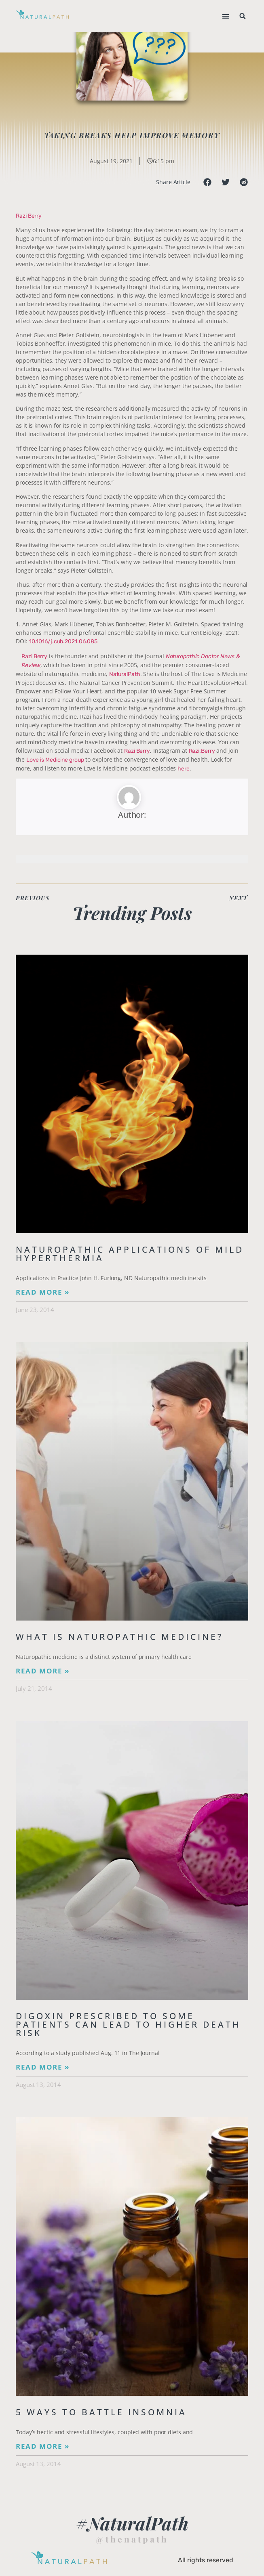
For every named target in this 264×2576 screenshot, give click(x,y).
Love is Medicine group (55, 759)
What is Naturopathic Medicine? (119, 1636)
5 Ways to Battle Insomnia (101, 2412)
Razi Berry (29, 215)
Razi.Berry (202, 750)
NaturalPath (124, 674)
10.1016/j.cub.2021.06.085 (63, 641)
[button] (225, 16)
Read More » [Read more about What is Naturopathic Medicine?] (43, 1671)
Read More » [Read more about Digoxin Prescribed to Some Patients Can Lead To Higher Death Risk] (43, 2067)
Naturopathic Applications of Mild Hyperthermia (130, 1254)
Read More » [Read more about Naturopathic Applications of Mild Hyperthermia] (43, 1292)
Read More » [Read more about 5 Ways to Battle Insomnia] (43, 2446)
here (183, 768)
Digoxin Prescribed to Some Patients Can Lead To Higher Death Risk (128, 2024)
